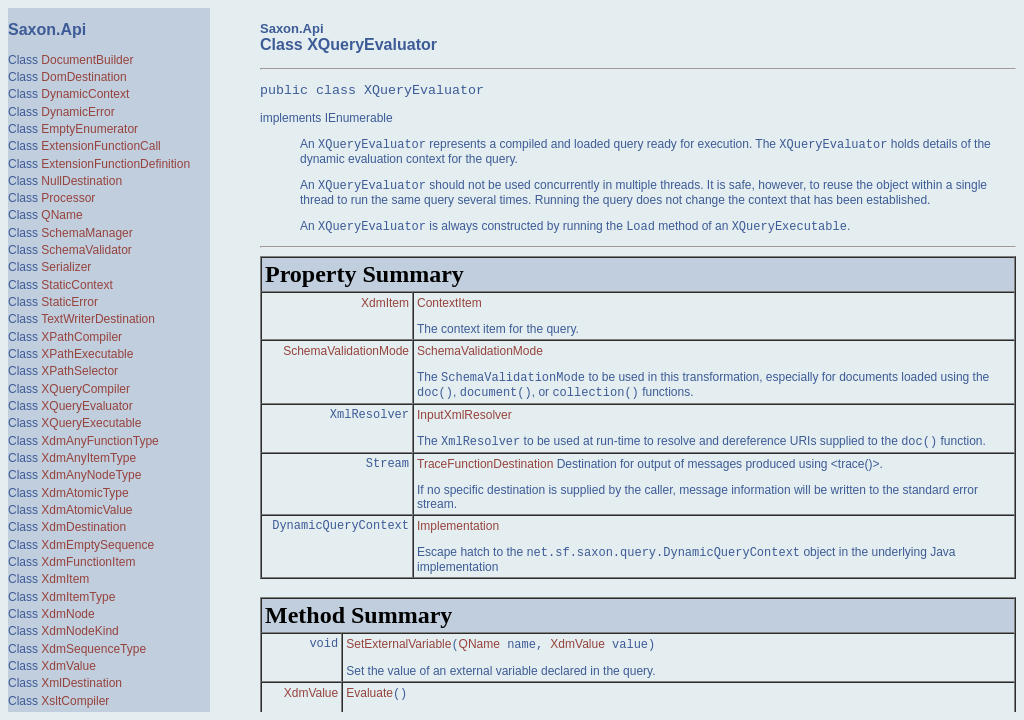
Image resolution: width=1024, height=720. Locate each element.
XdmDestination (83, 527)
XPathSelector (79, 371)
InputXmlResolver (464, 428)
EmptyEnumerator (89, 129)
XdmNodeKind (79, 631)
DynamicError (77, 112)
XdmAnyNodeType (91, 475)
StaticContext (76, 285)
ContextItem (449, 312)
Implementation (458, 541)
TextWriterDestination (98, 319)
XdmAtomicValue (86, 510)
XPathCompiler (81, 337)
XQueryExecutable (91, 423)
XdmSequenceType (93, 649)
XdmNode (67, 614)
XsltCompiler (75, 701)
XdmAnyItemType (88, 458)
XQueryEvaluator (86, 406)
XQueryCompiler (85, 389)
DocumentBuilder (87, 60)
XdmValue (68, 666)
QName (61, 215)
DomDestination (83, 77)
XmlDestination (81, 683)
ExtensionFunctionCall (100, 146)
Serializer (66, 267)
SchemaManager (86, 233)
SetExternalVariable (398, 663)
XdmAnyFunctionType (99, 441)
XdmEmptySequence (97, 545)
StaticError (69, 302)
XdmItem (65, 579)
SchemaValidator (86, 250)
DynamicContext (85, 94)
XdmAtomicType (84, 493)
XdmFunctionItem (88, 562)
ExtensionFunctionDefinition (115, 164)
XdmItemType (78, 597)
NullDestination (81, 181)
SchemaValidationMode (346, 362)
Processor (68, 198)
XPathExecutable (87, 354)
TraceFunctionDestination (485, 479)
